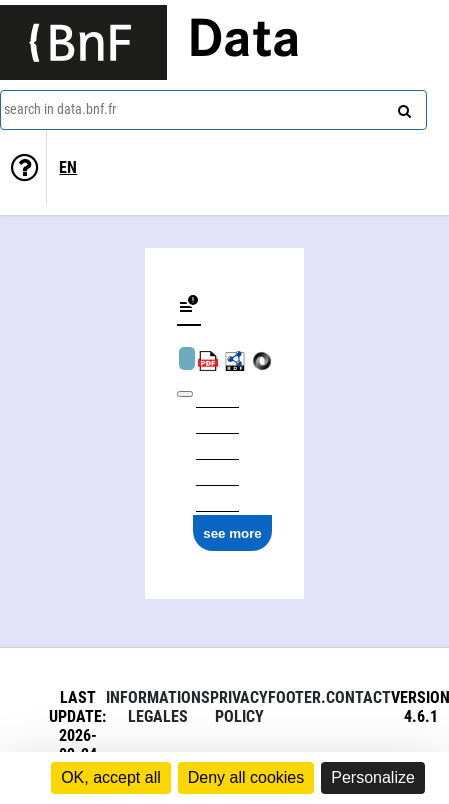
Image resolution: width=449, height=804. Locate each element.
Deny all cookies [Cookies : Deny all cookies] (246, 777)
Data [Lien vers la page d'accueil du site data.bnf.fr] (244, 42)
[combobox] (213, 110)
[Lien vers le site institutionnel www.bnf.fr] (83, 42)
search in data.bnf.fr (60, 109)
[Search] (402, 107)
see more (232, 533)
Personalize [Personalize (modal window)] (373, 777)
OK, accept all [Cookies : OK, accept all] (111, 777)
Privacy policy (239, 707)
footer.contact (329, 697)
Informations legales (158, 707)
